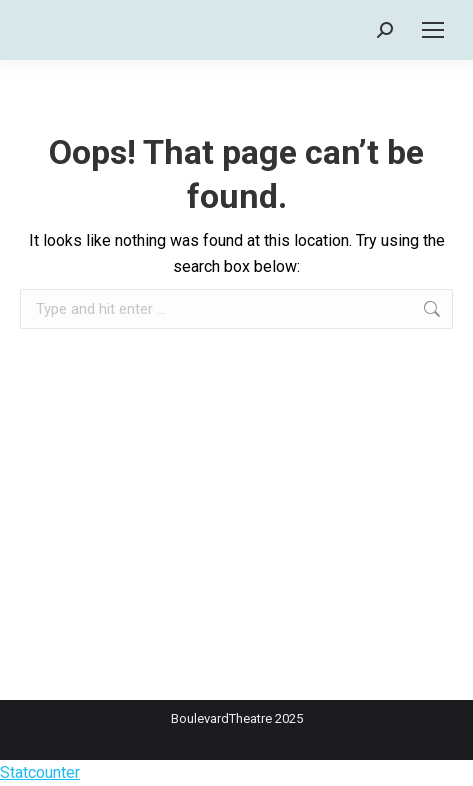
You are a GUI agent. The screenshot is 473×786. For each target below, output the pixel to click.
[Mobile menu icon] (433, 30)
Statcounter (40, 772)
